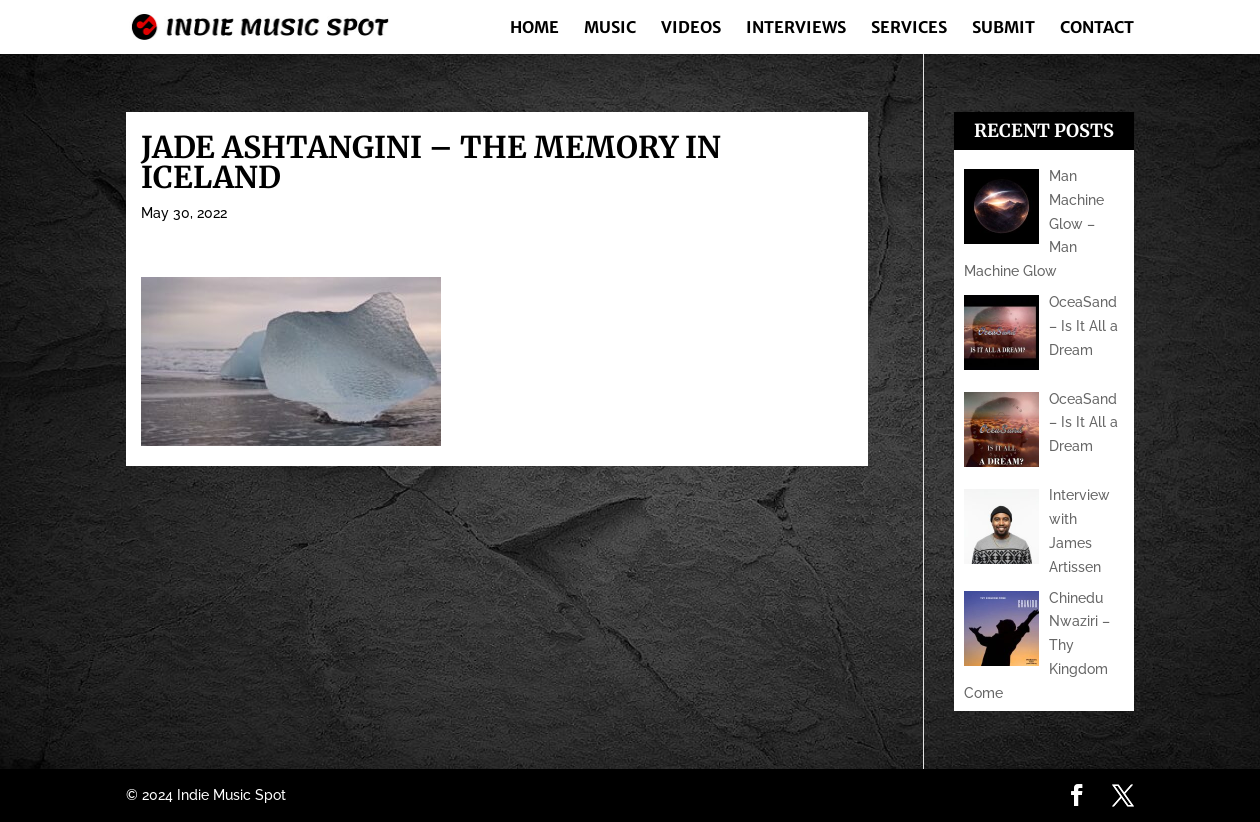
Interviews (796, 28)
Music (610, 28)
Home (534, 28)
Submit (1003, 28)
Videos (691, 28)
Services (909, 28)
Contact (1097, 28)
